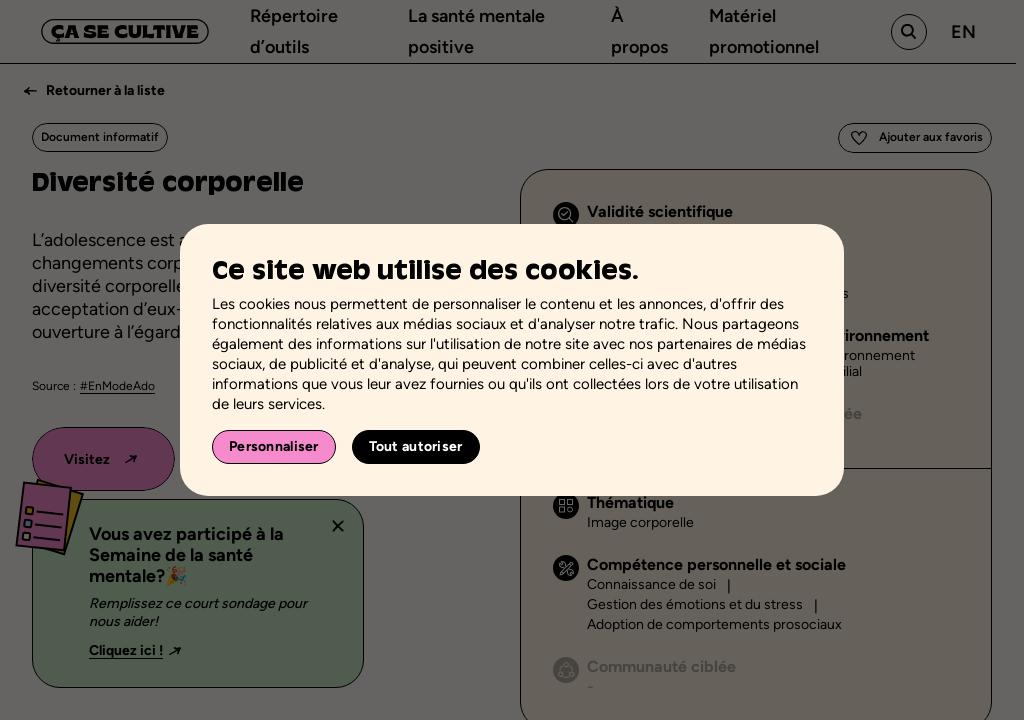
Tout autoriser (416, 446)
